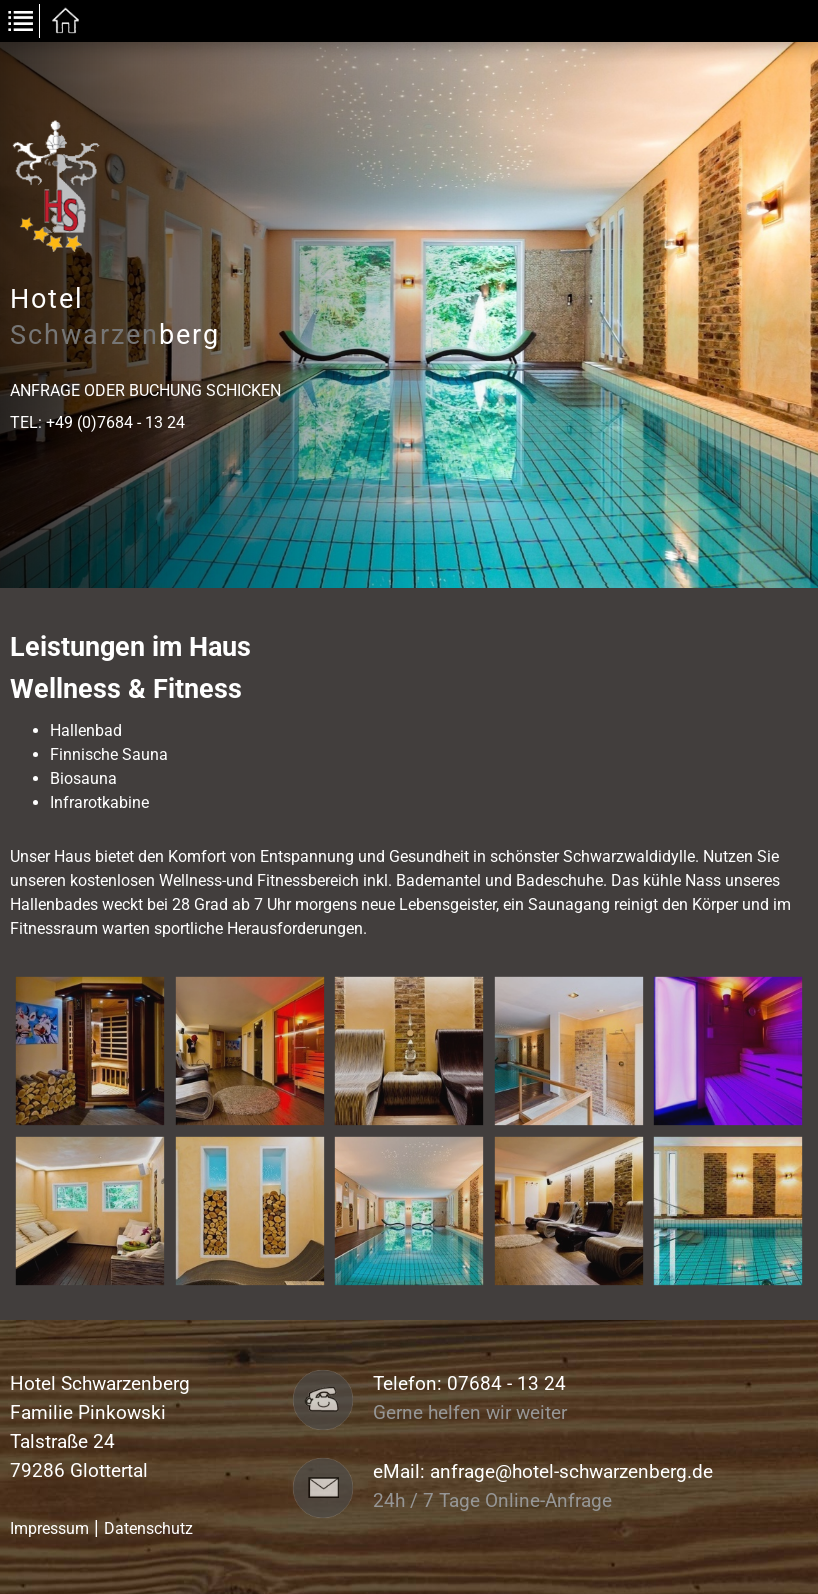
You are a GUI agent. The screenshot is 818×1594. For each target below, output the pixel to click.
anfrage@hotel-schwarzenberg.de (571, 1472)
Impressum (49, 1528)
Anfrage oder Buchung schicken (145, 390)
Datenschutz (148, 1528)
